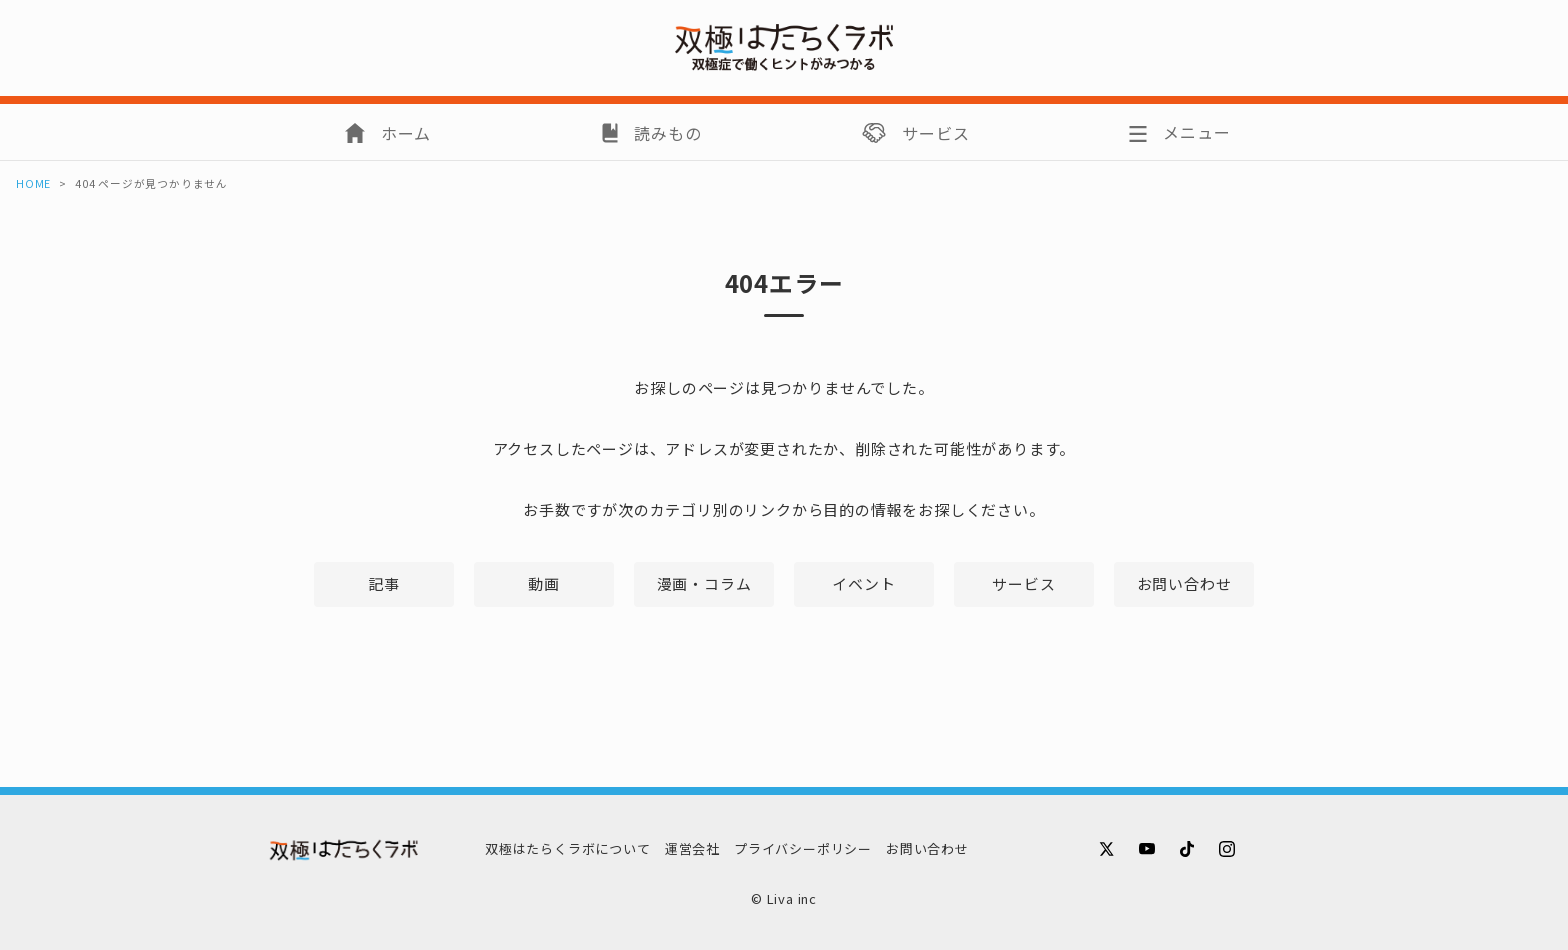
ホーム (406, 133)
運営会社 (692, 848)
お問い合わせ (1184, 583)
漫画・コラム (704, 583)
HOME (33, 183)
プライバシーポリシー (803, 848)
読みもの (667, 133)
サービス (935, 133)
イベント (863, 583)
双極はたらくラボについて (568, 848)
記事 (384, 583)
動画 (544, 583)
